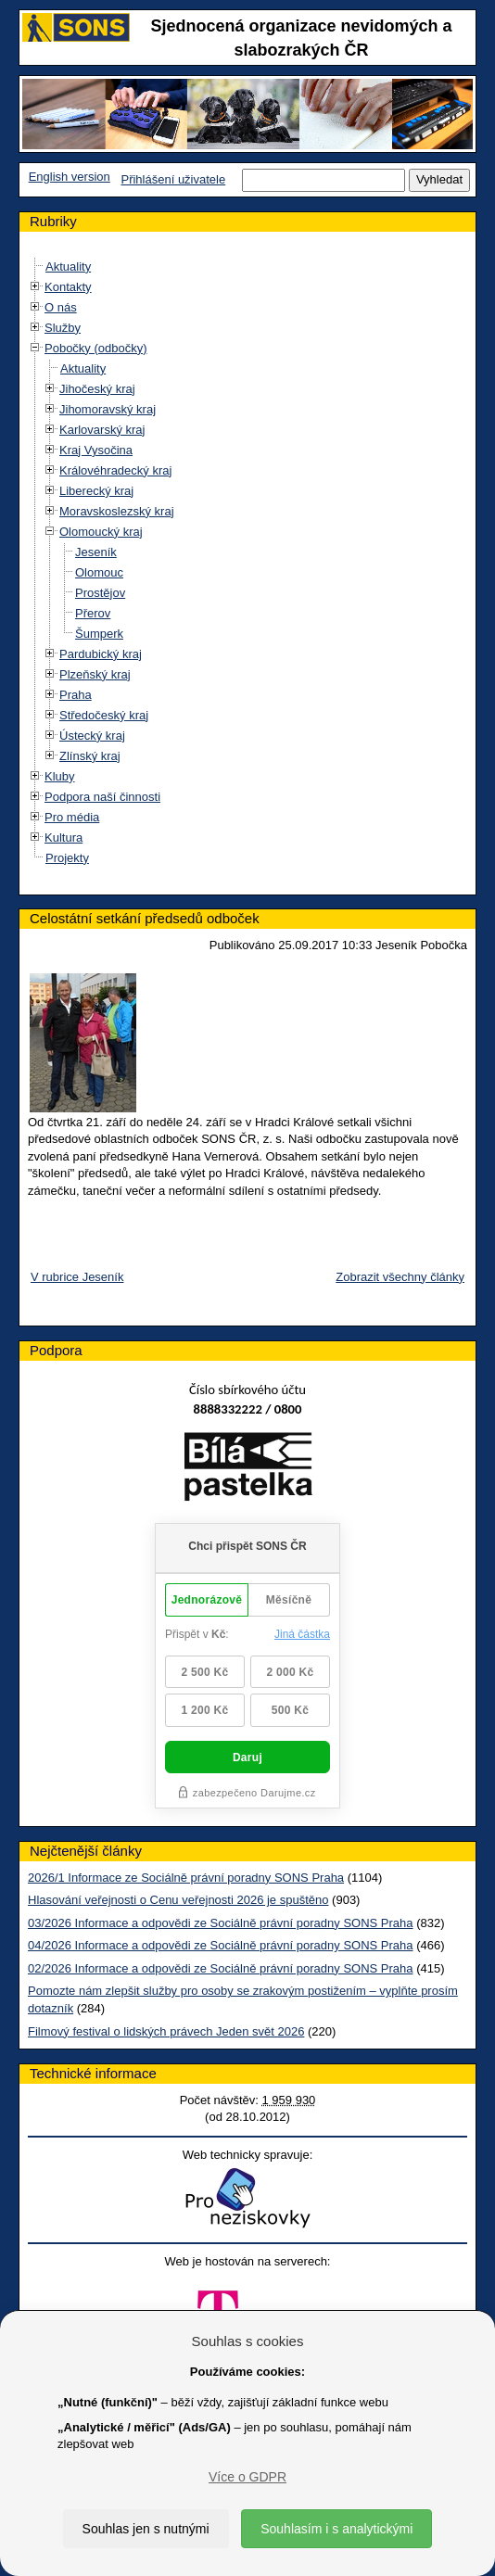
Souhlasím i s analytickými (336, 2528)
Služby (62, 328)
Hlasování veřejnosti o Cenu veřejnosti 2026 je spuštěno (178, 1900)
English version (69, 177)
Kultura (63, 837)
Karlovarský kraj (102, 430)
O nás (60, 307)
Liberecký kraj (96, 491)
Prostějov (100, 593)
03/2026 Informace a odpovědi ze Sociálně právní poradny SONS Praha (220, 1923)
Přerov (92, 613)
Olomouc (99, 572)
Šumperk (99, 634)
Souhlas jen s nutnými (145, 2528)
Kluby (59, 776)
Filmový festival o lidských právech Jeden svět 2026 (166, 2031)
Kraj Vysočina (96, 450)
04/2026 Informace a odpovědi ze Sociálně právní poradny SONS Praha (220, 1945)
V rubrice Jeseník (77, 1277)
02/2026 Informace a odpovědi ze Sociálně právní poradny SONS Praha (220, 1968)
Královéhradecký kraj (115, 470)
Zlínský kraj (90, 756)
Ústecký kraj (92, 735)
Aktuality (68, 266)
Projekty (67, 858)
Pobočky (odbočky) (95, 348)
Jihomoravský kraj (107, 409)
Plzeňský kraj (95, 674)
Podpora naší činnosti (102, 797)
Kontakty (68, 287)
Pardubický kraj (100, 654)
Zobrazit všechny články (400, 1277)
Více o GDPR (247, 2476)
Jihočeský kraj (97, 389)
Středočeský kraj (103, 715)
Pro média (71, 817)
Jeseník (96, 552)
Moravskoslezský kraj (116, 511)
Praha (75, 695)
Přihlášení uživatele (173, 179)
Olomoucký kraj (101, 532)
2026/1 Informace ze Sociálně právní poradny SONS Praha (186, 1877)
